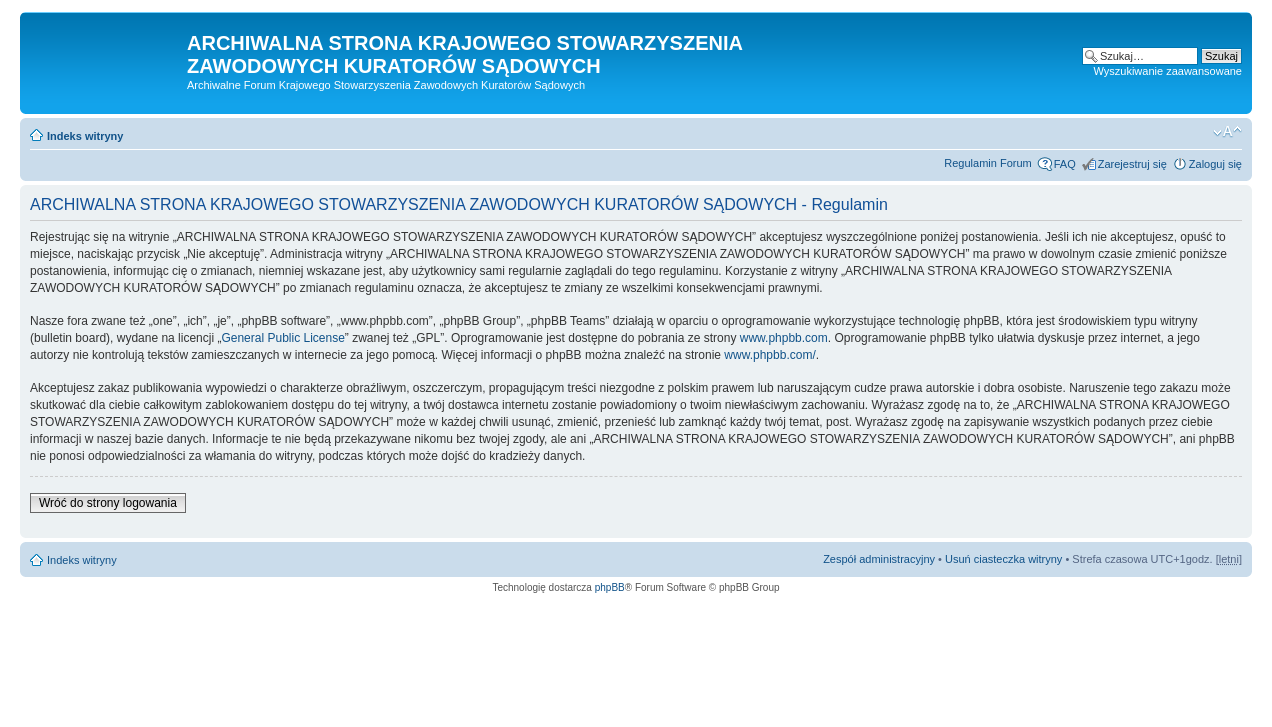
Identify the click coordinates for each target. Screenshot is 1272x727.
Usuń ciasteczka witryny (1003, 559)
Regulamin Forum (987, 163)
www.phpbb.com (784, 338)
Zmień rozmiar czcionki (1227, 132)
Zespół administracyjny (879, 559)
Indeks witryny (85, 136)
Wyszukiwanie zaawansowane (1168, 71)
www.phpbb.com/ (769, 355)
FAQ (1065, 164)
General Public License (282, 338)
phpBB (610, 587)
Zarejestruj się (1132, 164)
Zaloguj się (1215, 164)
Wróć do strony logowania (108, 503)
